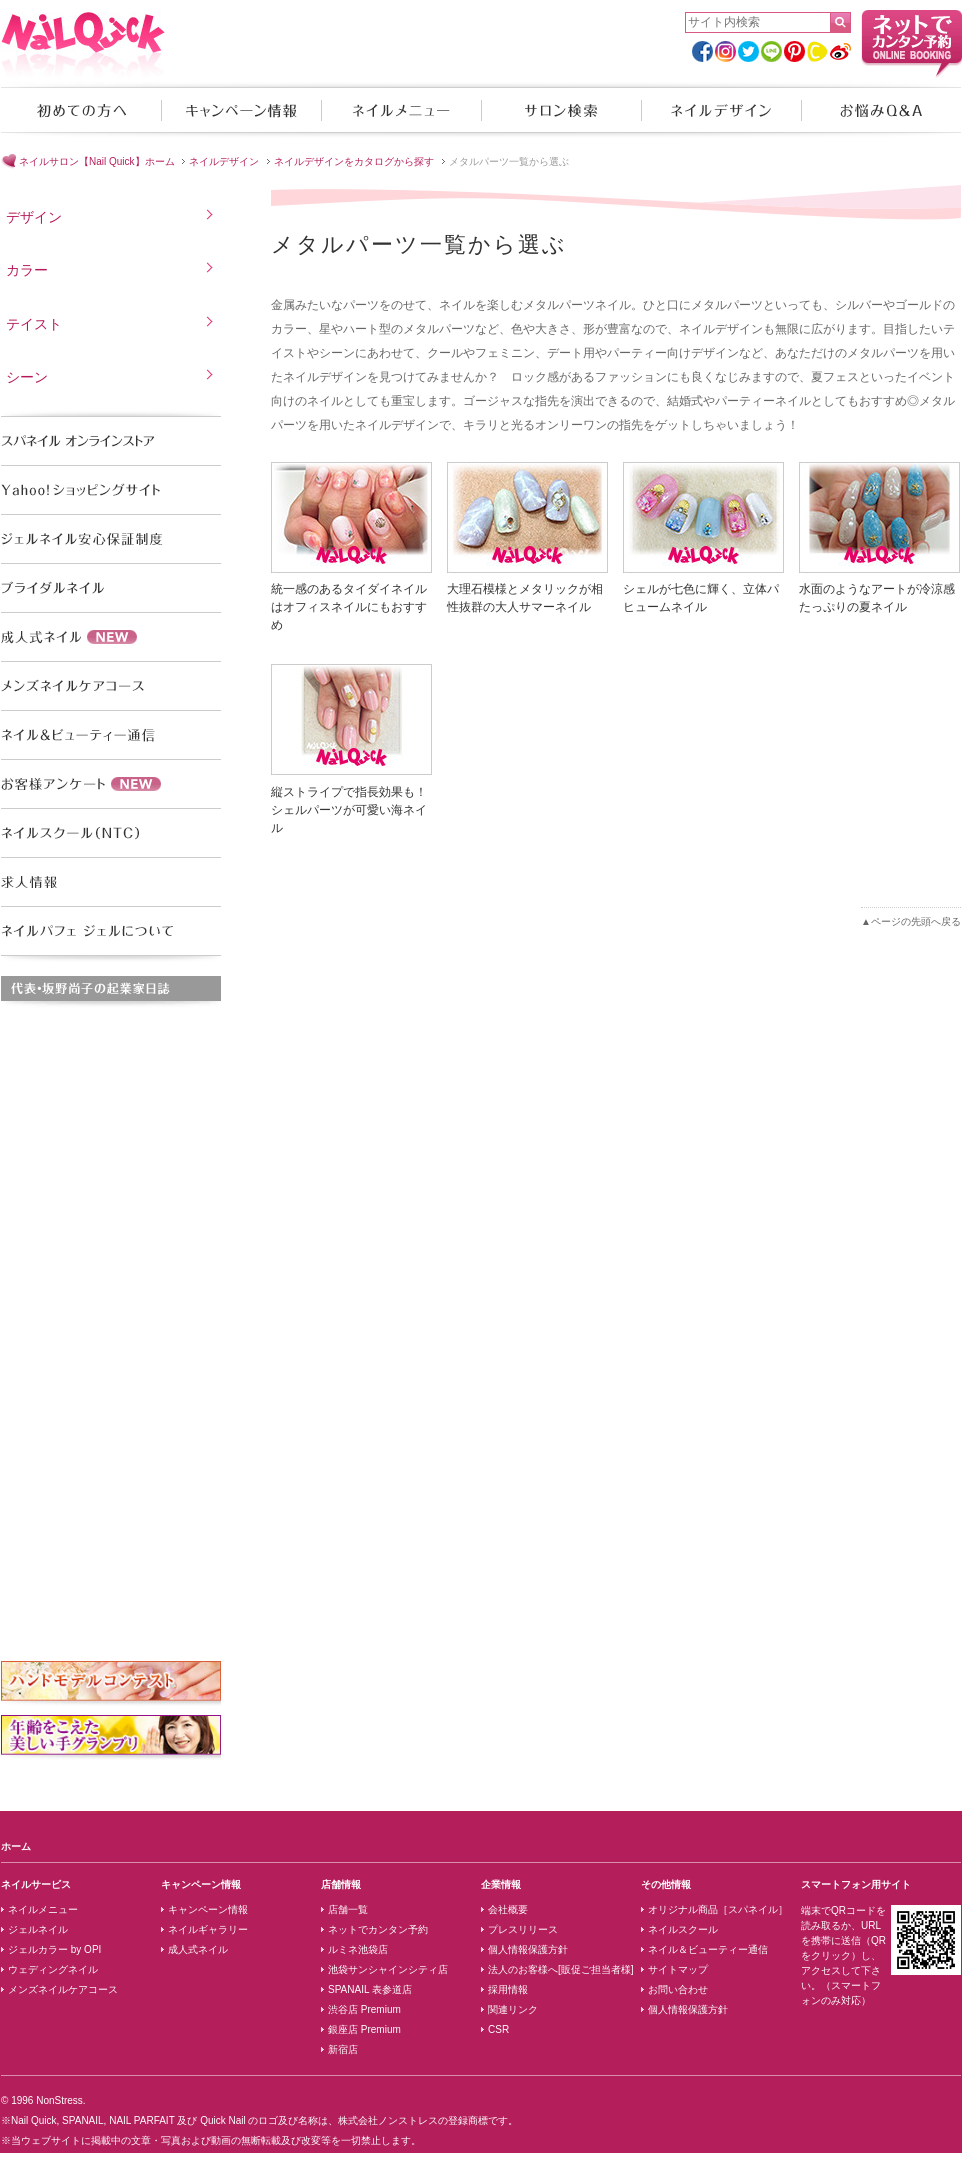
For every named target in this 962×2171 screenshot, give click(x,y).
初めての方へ (81, 110)
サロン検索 (561, 110)
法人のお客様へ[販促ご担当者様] (561, 1969)
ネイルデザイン (721, 110)
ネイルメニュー (401, 110)
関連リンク (513, 2009)
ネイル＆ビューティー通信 (708, 1949)
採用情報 (508, 1989)
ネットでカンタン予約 (378, 1929)
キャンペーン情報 (241, 110)
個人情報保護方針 (528, 1949)
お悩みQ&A (881, 110)
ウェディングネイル (53, 1969)
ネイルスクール (683, 1929)
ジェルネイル (38, 1929)
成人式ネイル (198, 1949)
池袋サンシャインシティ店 (388, 1969)
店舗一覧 (348, 1909)
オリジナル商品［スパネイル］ (718, 1909)
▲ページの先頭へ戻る (911, 921)
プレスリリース (523, 1929)
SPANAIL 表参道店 (370, 1989)
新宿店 (343, 2049)
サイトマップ (678, 1969)
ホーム (16, 1846)
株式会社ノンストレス (388, 2120)
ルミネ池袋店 (358, 1949)
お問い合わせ (678, 1989)
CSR (498, 2029)
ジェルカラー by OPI (54, 1949)
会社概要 (508, 1909)
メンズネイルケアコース (63, 1989)
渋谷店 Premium (364, 2009)
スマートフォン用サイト (856, 1884)
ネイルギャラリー (208, 1929)
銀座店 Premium (364, 2029)
